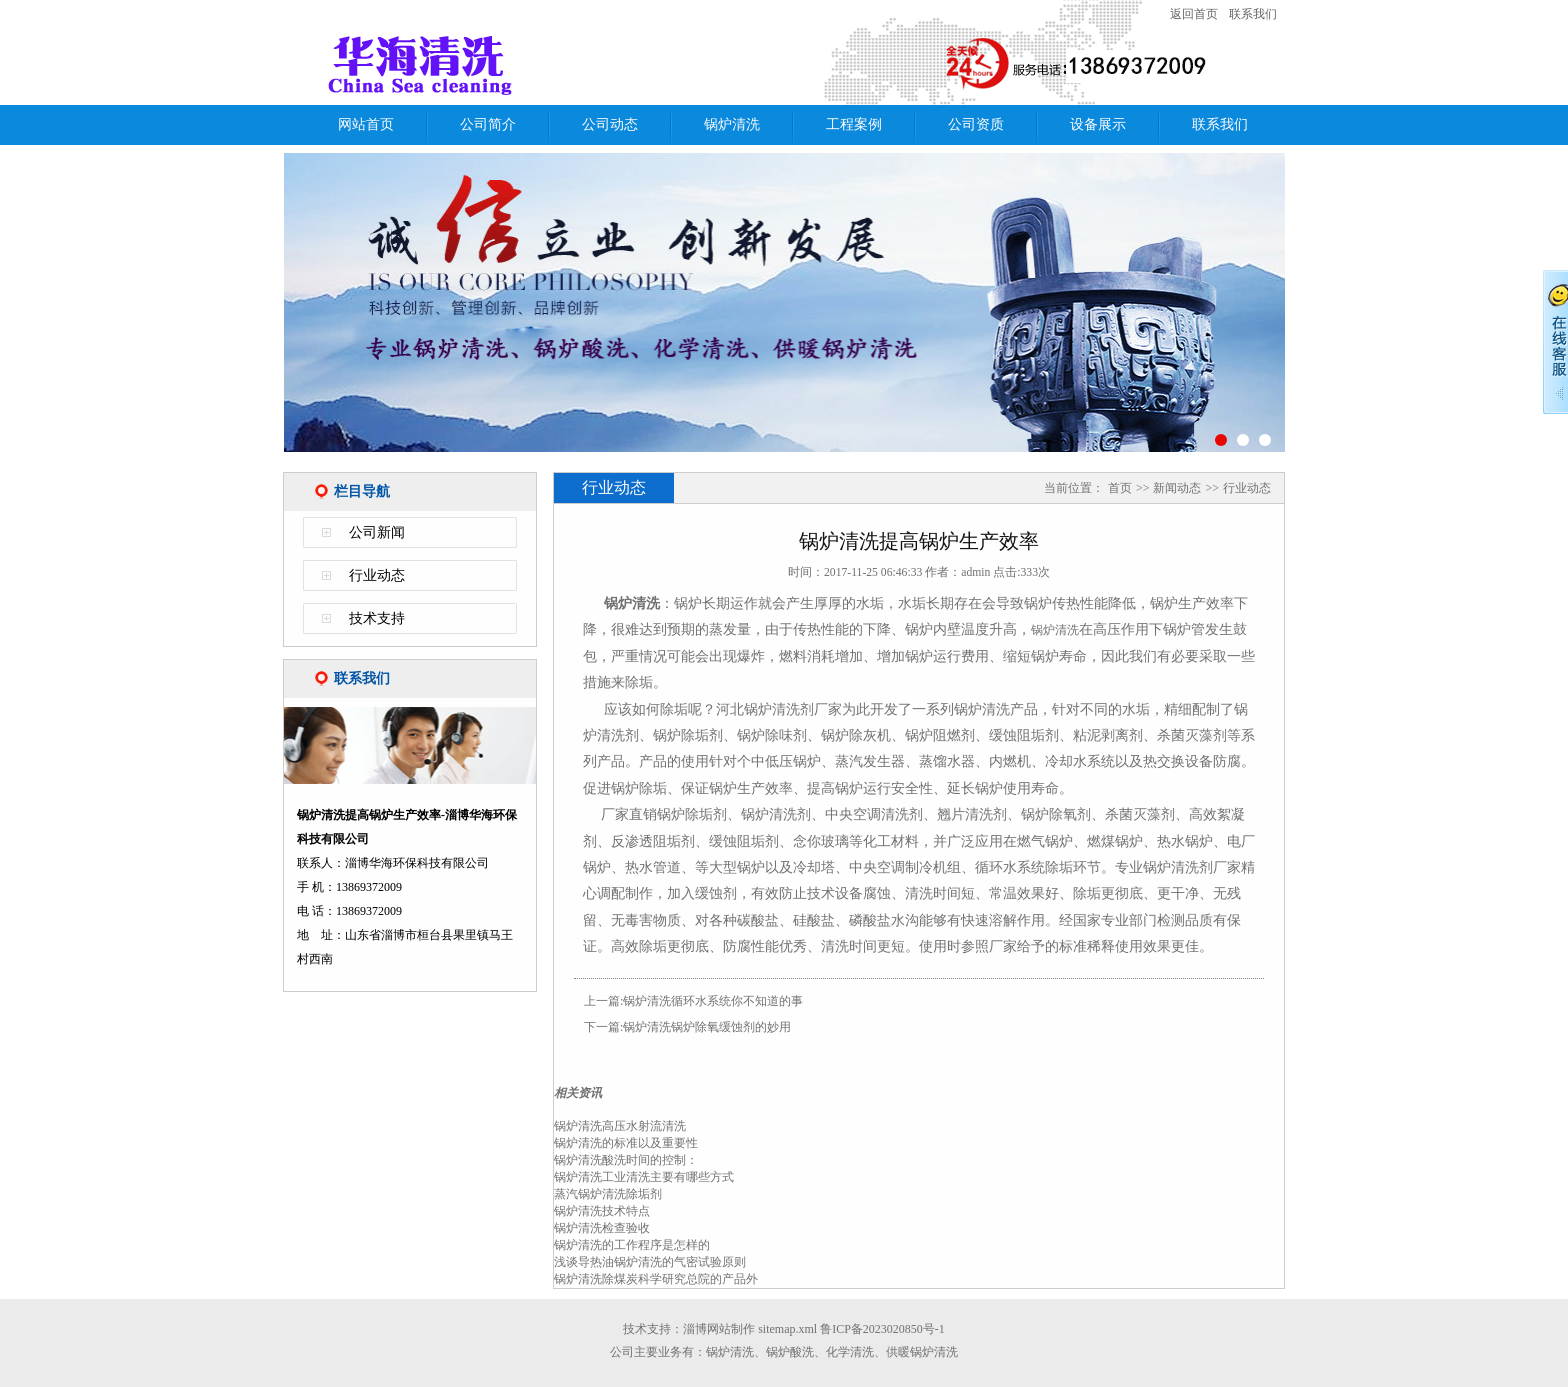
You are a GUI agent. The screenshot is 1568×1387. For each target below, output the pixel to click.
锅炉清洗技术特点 (602, 1211)
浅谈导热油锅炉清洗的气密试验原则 (650, 1262)
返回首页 (1194, 14)
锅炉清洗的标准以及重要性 (626, 1143)
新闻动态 (1177, 488)
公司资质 (976, 124)
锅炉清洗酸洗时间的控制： (626, 1160)
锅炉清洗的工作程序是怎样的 (632, 1245)
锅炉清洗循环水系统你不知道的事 (713, 1001)
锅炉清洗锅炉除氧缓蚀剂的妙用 (707, 1027)
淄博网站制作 (719, 1329)
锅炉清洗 (732, 124)
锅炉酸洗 (790, 1352)
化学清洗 (850, 1352)
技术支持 (377, 618)
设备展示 (1098, 124)
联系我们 (1253, 14)
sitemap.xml (787, 1329)
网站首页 (366, 124)
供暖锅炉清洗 (922, 1352)
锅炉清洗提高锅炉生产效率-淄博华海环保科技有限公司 (543, 63)
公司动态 (610, 124)
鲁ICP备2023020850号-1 (882, 1329)
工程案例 (854, 124)
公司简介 (488, 124)
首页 (1120, 488)
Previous (252, 313)
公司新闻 (377, 532)
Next (1315, 313)
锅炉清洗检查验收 (602, 1228)
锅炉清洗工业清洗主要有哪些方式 (644, 1177)
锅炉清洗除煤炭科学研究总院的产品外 (656, 1279)
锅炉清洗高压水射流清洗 (620, 1126)
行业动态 (377, 575)
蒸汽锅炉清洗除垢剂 (608, 1194)
